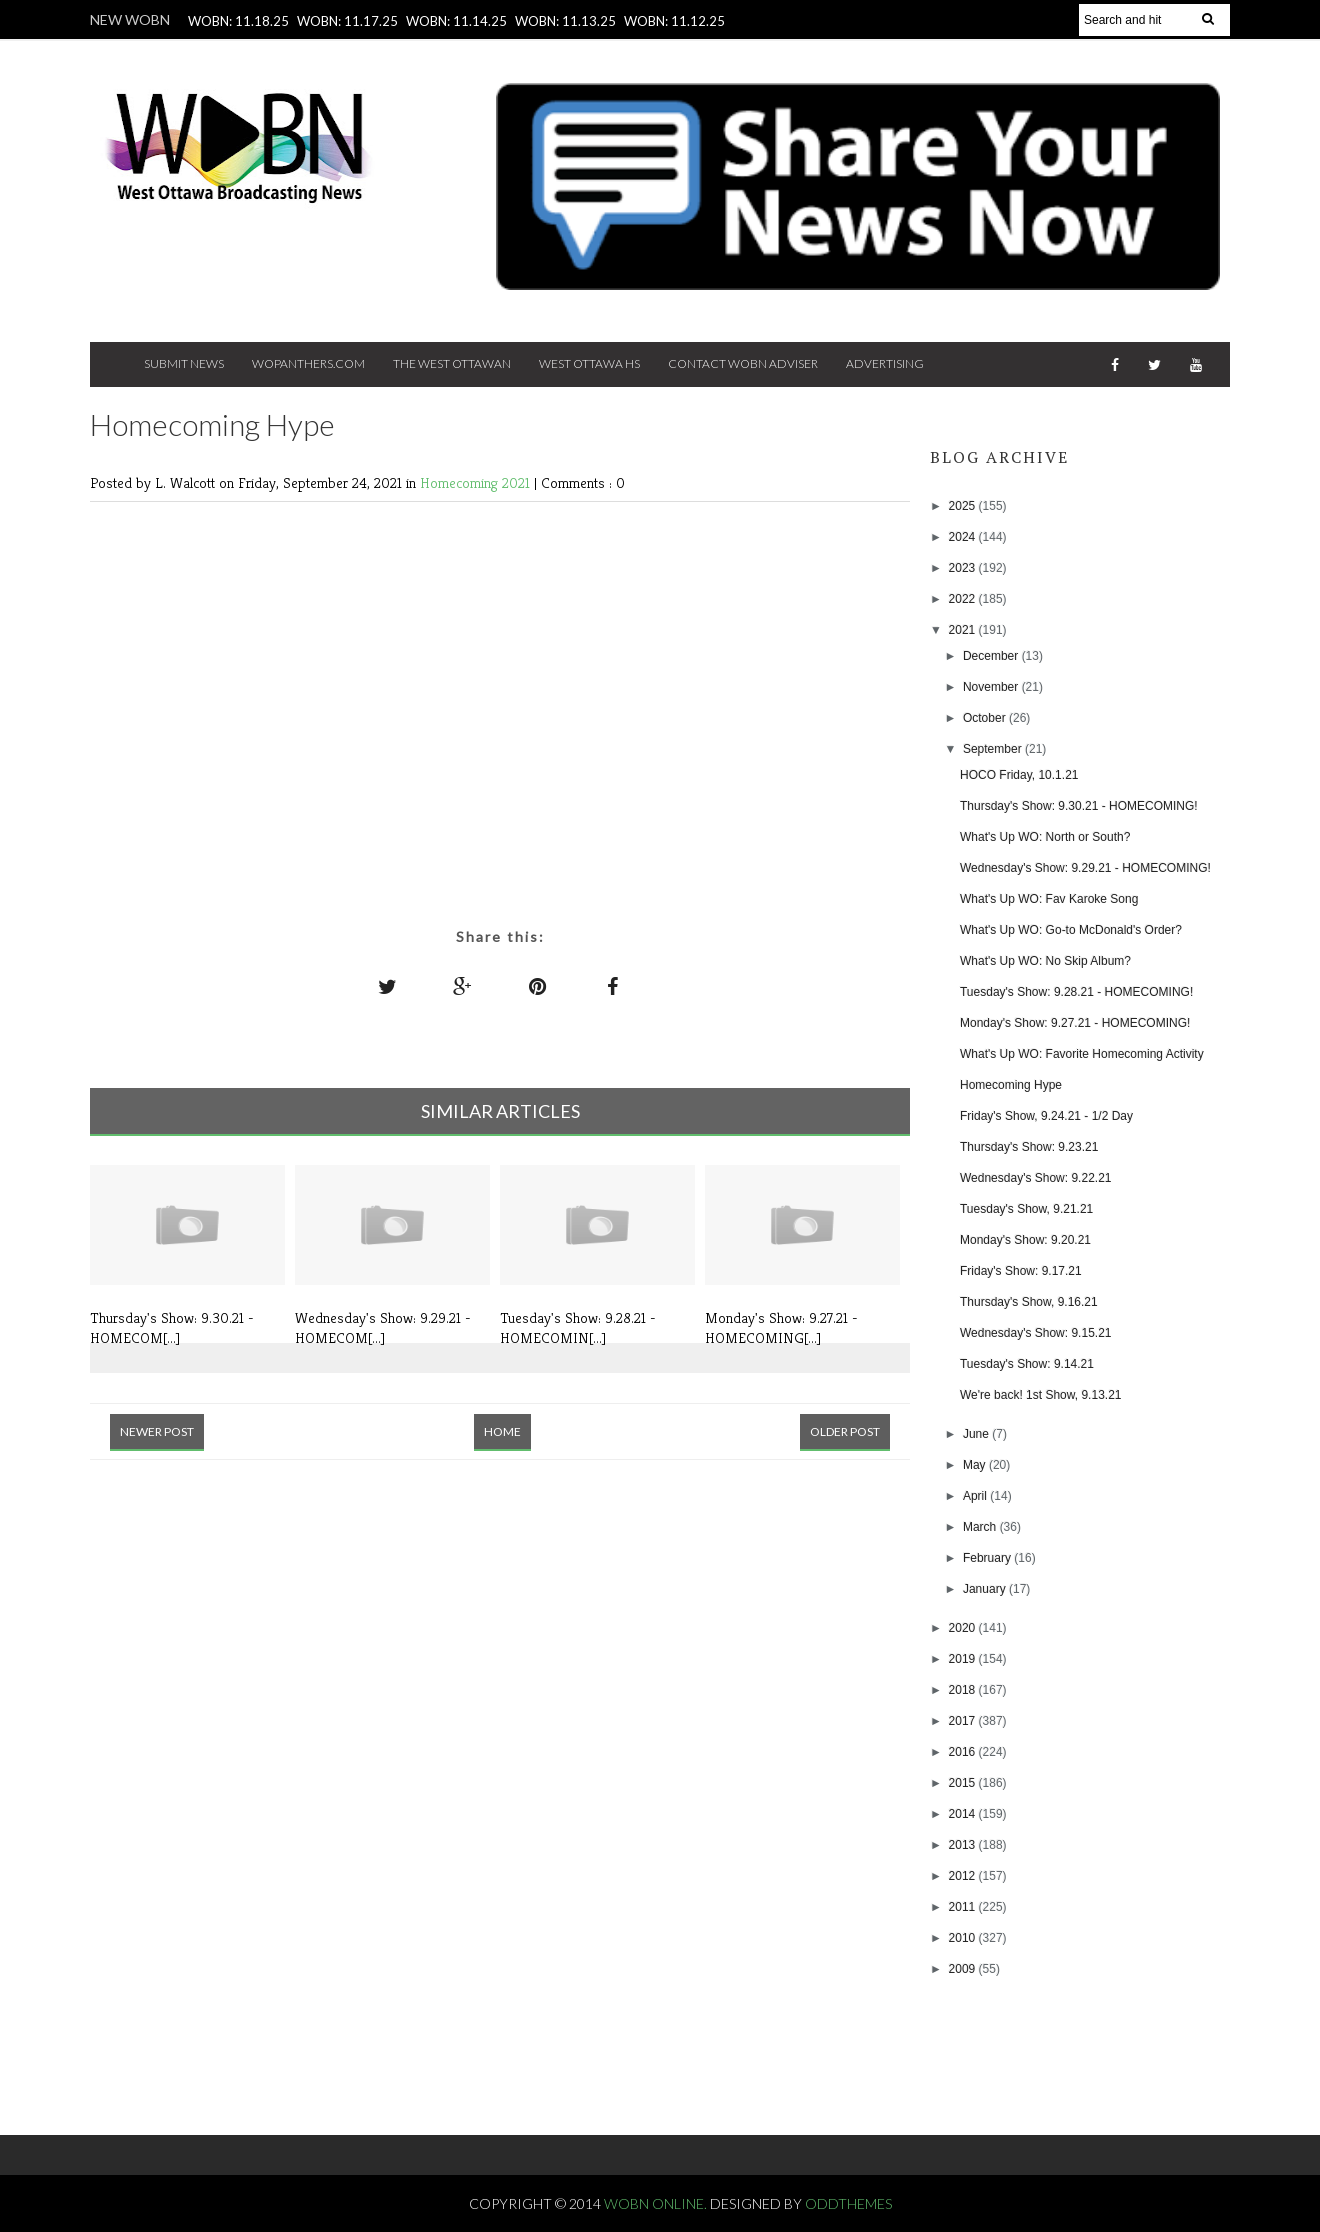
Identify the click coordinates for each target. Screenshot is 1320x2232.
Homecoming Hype (1011, 1085)
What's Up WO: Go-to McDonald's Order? (1071, 930)
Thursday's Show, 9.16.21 (1029, 1302)
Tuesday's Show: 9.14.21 (1027, 1364)
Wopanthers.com (308, 363)
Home (502, 1431)
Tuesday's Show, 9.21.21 (1026, 1209)
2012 (964, 1876)
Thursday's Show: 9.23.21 (1029, 1147)
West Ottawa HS (589, 363)
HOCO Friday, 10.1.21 (1019, 775)
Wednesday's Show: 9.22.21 (1036, 1178)
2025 (964, 506)
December (992, 656)
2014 (964, 1814)
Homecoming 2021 (477, 482)
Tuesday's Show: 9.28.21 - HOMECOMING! (1076, 992)
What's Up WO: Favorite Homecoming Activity (1082, 1054)
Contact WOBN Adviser (743, 363)
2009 (964, 1969)
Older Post (845, 1431)
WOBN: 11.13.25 (565, 21)
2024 (964, 537)
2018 (964, 1690)
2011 (964, 1907)
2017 (964, 1721)
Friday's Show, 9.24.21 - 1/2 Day (1046, 1116)
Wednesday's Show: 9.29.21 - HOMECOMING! (1085, 868)
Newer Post (157, 1431)
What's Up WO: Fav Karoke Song (1049, 899)
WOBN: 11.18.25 (238, 21)
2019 (964, 1659)
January (986, 1589)
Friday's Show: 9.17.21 (1021, 1271)
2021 (964, 630)
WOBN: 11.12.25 (674, 21)
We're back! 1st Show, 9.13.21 (1041, 1395)
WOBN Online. (657, 2203)
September (994, 749)
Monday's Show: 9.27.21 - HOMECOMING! (1075, 1023)
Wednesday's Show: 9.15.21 (1036, 1333)
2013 (964, 1845)
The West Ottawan (452, 363)
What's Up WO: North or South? (1045, 837)
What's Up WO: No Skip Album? (1045, 961)
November (992, 687)
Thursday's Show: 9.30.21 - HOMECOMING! (1079, 806)
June (977, 1434)
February (988, 1558)
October (986, 718)
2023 (964, 568)
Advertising (885, 363)
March (981, 1527)
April (976, 1496)
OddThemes (848, 2203)
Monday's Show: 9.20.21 (1025, 1240)
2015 (964, 1783)
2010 (964, 1938)
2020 (964, 1628)
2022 (964, 599)
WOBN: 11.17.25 (347, 21)
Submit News (184, 363)
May (976, 1465)
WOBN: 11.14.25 (456, 21)
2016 (964, 1752)
